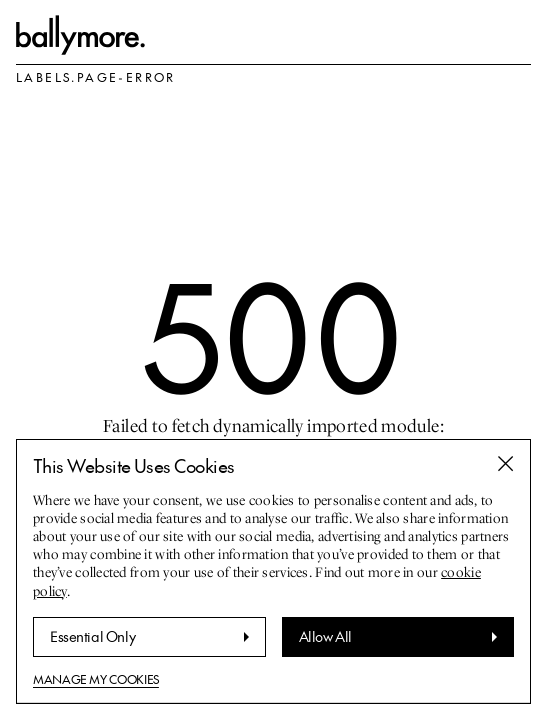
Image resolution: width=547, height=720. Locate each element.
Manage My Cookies (96, 679)
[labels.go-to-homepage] (80, 35)
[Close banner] (506, 464)
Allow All (325, 636)
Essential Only (92, 636)
